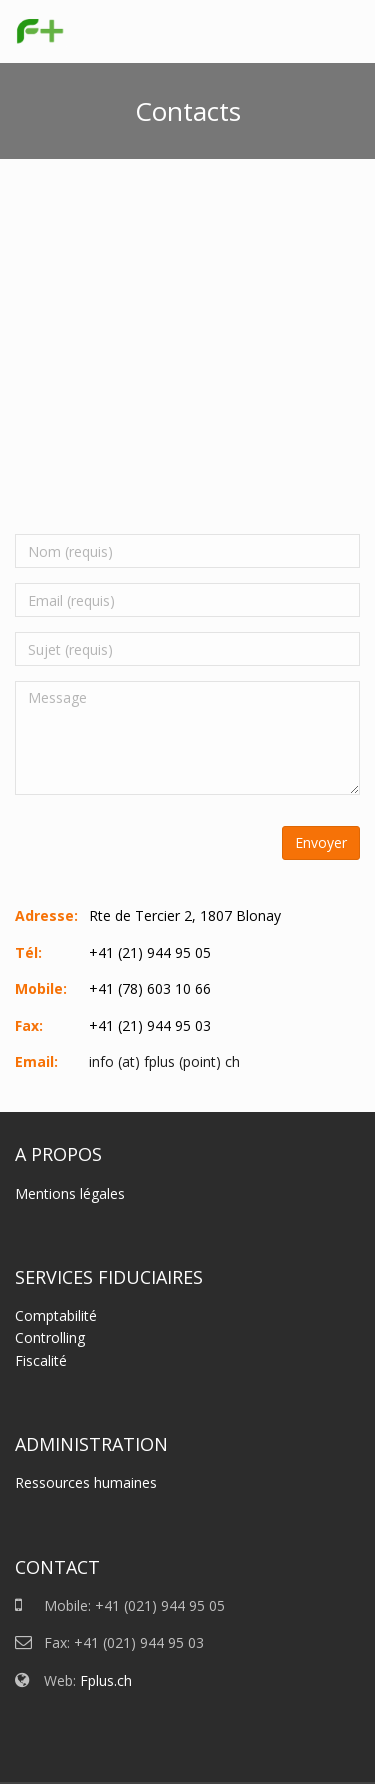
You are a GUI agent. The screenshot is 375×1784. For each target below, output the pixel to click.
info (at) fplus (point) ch (164, 1061)
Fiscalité (41, 1360)
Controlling (50, 1337)
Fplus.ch (106, 1680)
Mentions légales (70, 1193)
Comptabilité (56, 1315)
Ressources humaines (86, 1482)
